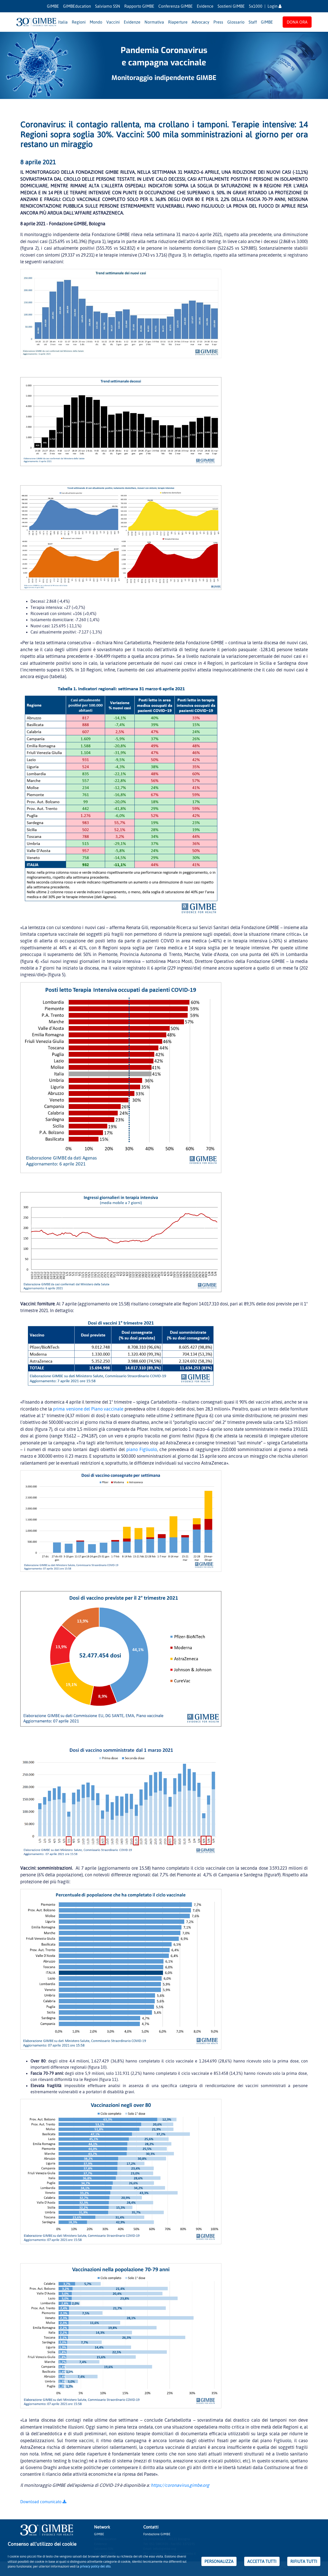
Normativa (154, 22)
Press (218, 22)
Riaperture (178, 22)
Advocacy (200, 22)
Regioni (79, 22)
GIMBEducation (77, 6)
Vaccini (113, 22)
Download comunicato (43, 2501)
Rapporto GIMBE (139, 6)
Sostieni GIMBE (231, 6)
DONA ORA (297, 22)
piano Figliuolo (141, 1449)
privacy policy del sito (95, 2566)
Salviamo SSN (107, 6)
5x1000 (255, 6)
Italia (63, 22)
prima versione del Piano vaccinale (88, 1409)
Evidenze (132, 22)
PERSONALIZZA (218, 2561)
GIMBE (53, 6)
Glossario (235, 22)
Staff (253, 22)
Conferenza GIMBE (175, 6)
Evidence (205, 6)
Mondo (96, 22)
